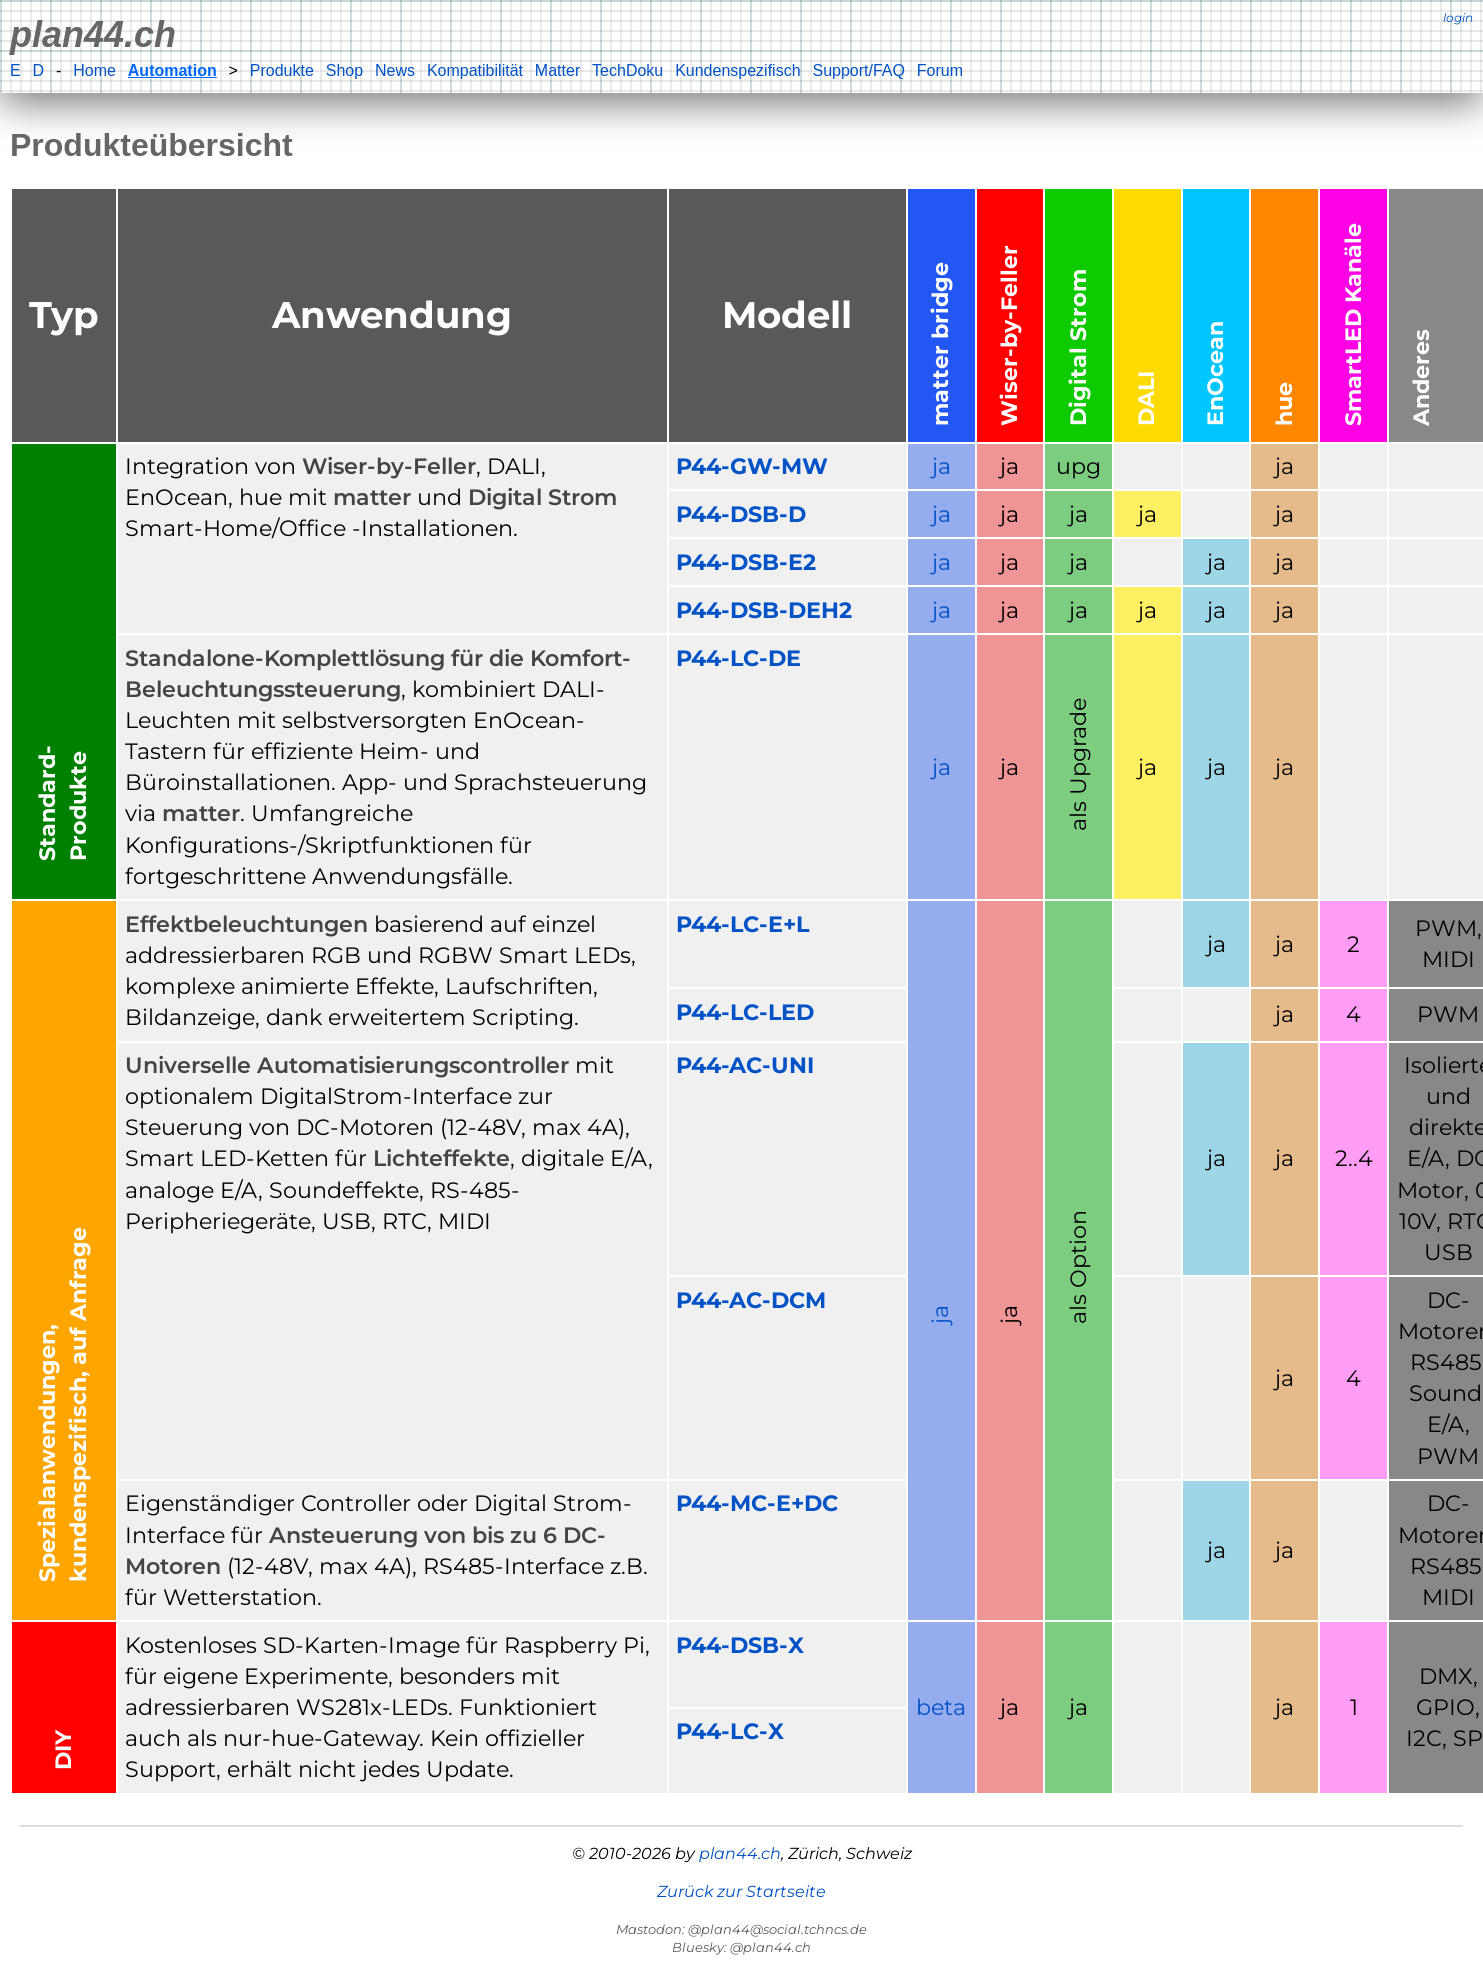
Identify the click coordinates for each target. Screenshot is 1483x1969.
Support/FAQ (858, 70)
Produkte (282, 70)
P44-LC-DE (738, 658)
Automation (172, 70)
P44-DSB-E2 (746, 562)
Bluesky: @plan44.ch (741, 1947)
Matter (557, 70)
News (395, 70)
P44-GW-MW (752, 466)
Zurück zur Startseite (741, 1891)
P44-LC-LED (745, 1012)
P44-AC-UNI (745, 1065)
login (1458, 17)
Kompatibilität (475, 70)
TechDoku (627, 70)
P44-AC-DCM (751, 1300)
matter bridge (940, 344)
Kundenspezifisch (737, 70)
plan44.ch (93, 34)
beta (941, 1707)
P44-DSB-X (740, 1645)
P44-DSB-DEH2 (764, 610)
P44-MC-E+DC (757, 1503)
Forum (940, 70)
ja (941, 466)
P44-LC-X (730, 1731)
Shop (344, 70)
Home (94, 70)
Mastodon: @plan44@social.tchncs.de (741, 1929)
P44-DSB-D (741, 514)
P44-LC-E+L (742, 924)
